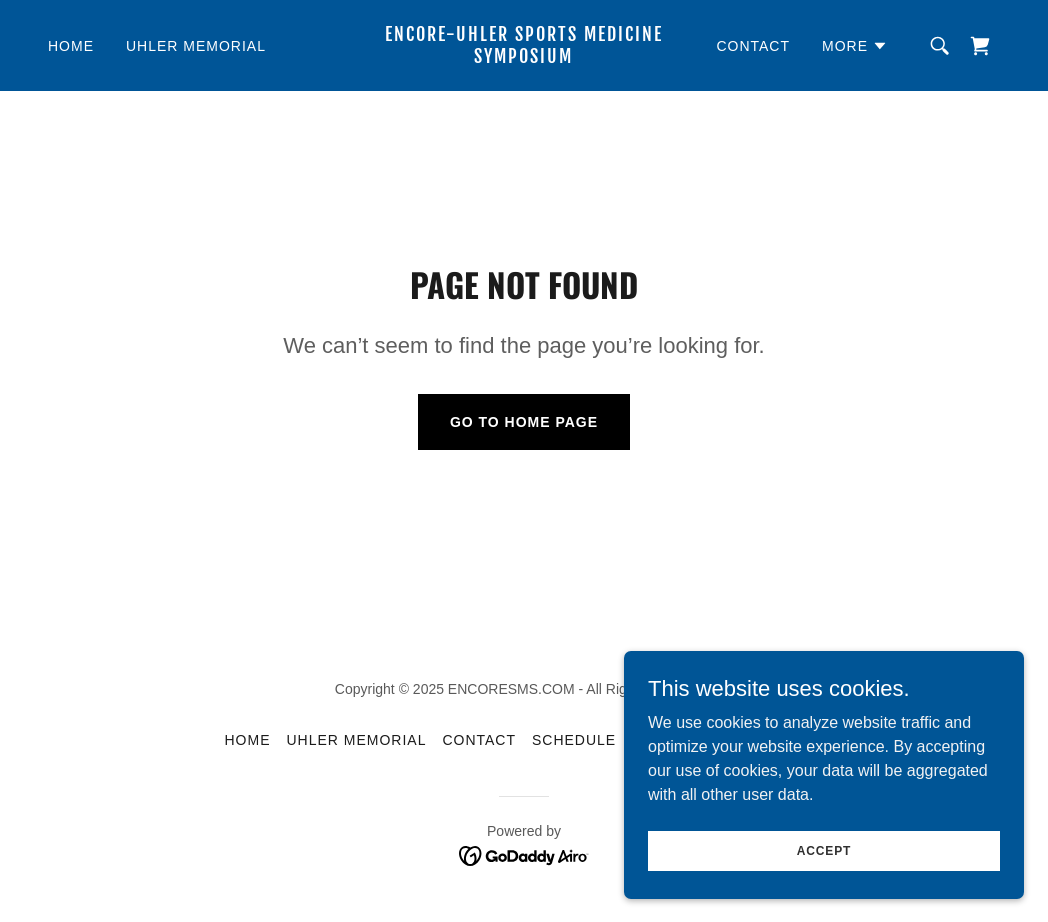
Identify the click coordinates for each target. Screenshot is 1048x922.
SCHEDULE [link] (574, 740)
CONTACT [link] (753, 46)
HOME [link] (71, 46)
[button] (855, 46)
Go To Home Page (524, 422)
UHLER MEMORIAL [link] (196, 46)
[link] (523, 57)
